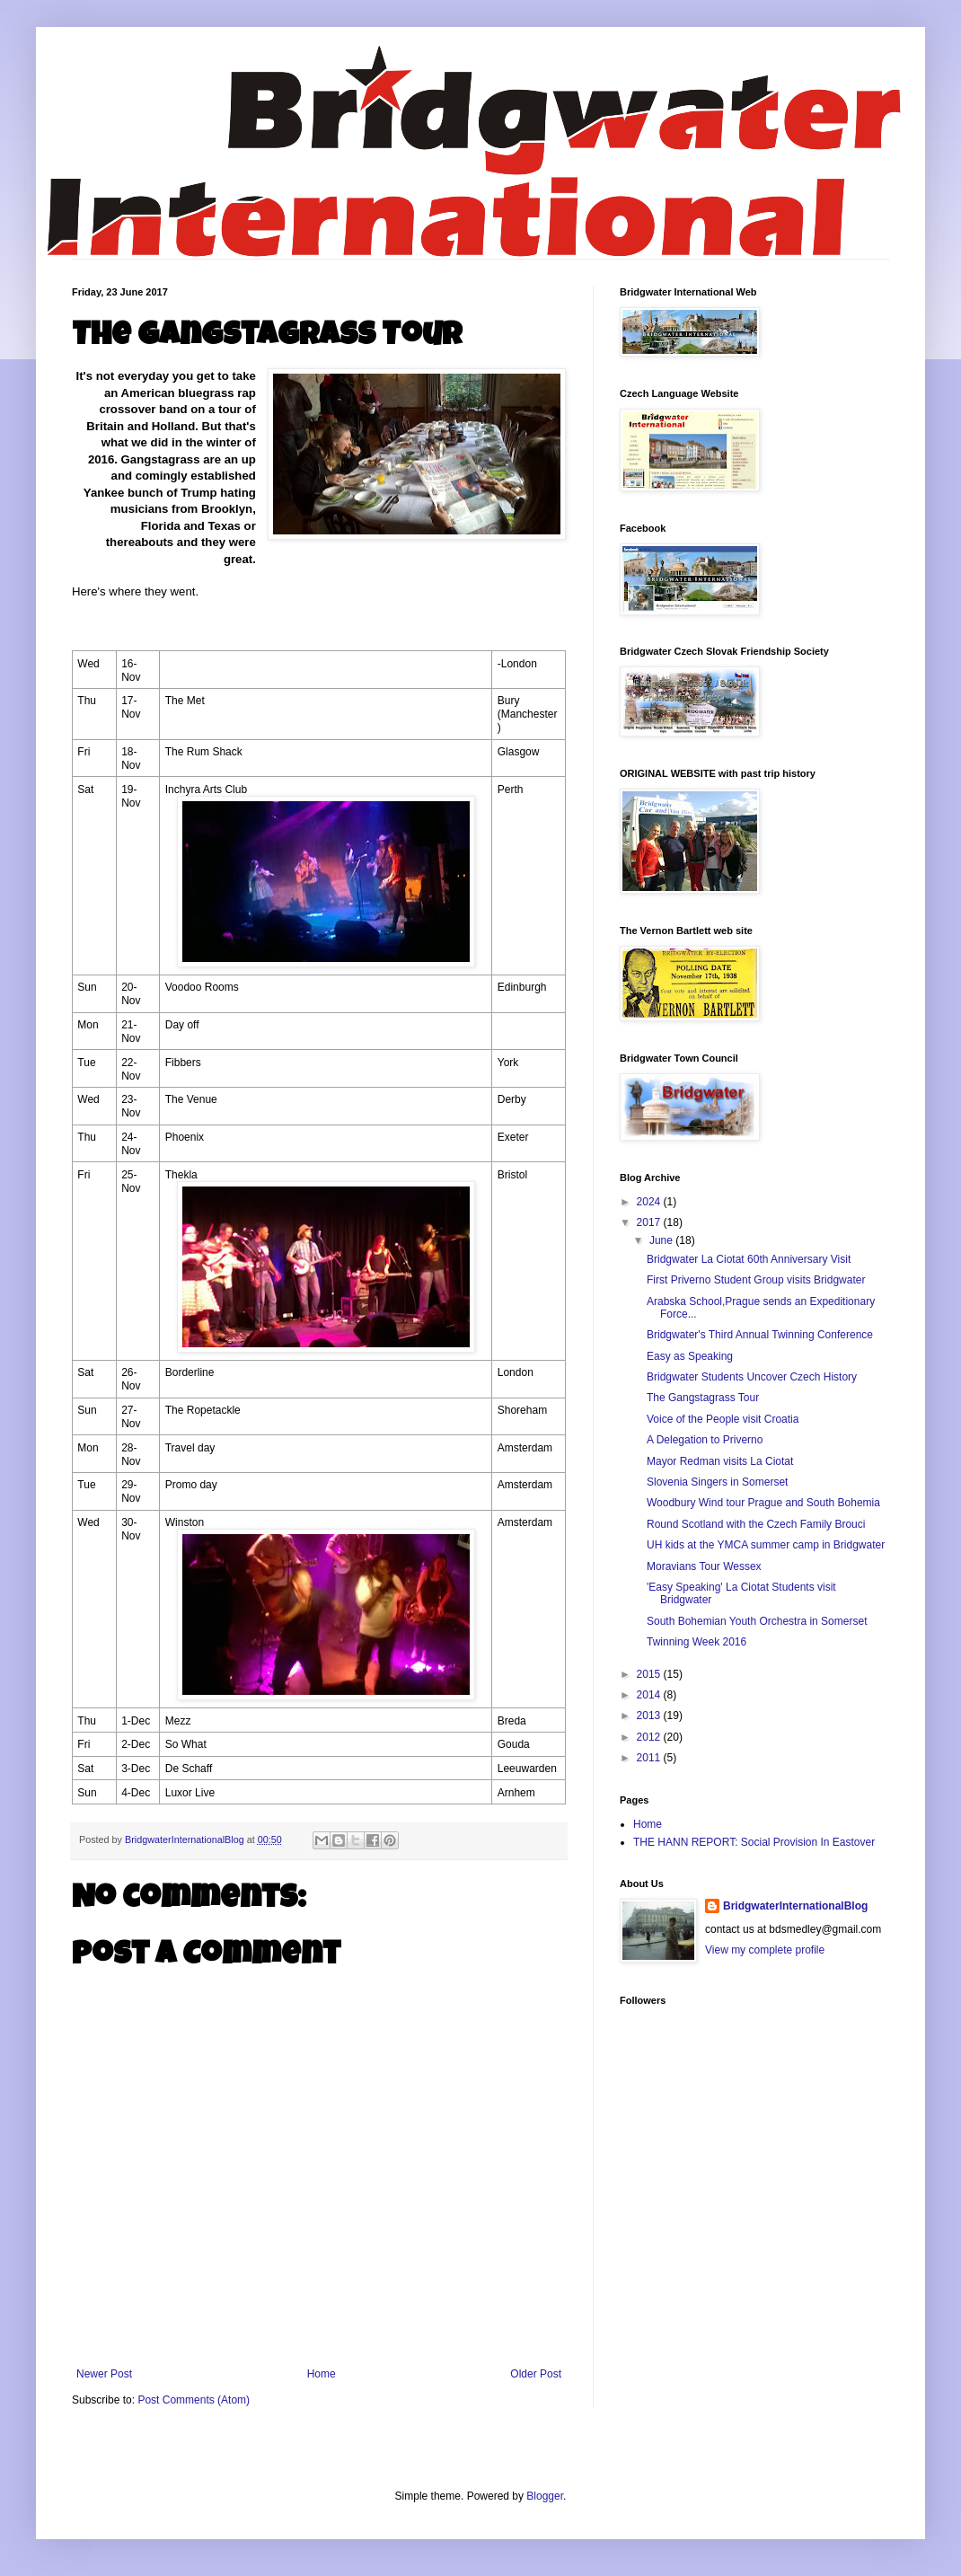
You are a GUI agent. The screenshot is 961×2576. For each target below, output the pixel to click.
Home (321, 2374)
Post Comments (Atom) (193, 2400)
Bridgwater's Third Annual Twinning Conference (760, 1334)
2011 (650, 1757)
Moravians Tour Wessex (704, 1566)
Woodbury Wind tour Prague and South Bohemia (763, 1502)
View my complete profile (764, 1950)
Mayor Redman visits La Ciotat (720, 1461)
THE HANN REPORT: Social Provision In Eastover (754, 1842)
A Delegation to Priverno (705, 1440)
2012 (650, 1737)
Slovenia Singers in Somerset (717, 1482)
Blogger (544, 2496)
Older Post (535, 2374)
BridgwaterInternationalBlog (795, 1906)
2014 (650, 1695)
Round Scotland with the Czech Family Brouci (756, 1524)
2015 (650, 1674)
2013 (650, 1715)
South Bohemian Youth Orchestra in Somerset (757, 1621)
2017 (650, 1222)
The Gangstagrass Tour (703, 1397)
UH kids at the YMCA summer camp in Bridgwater (766, 1545)
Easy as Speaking (690, 1356)
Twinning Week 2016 (696, 1642)
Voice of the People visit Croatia (722, 1419)
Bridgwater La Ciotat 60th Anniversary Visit (749, 1259)
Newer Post (104, 2374)
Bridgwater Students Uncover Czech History (752, 1377)
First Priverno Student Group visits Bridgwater (756, 1280)
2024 (650, 1201)
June (662, 1240)
